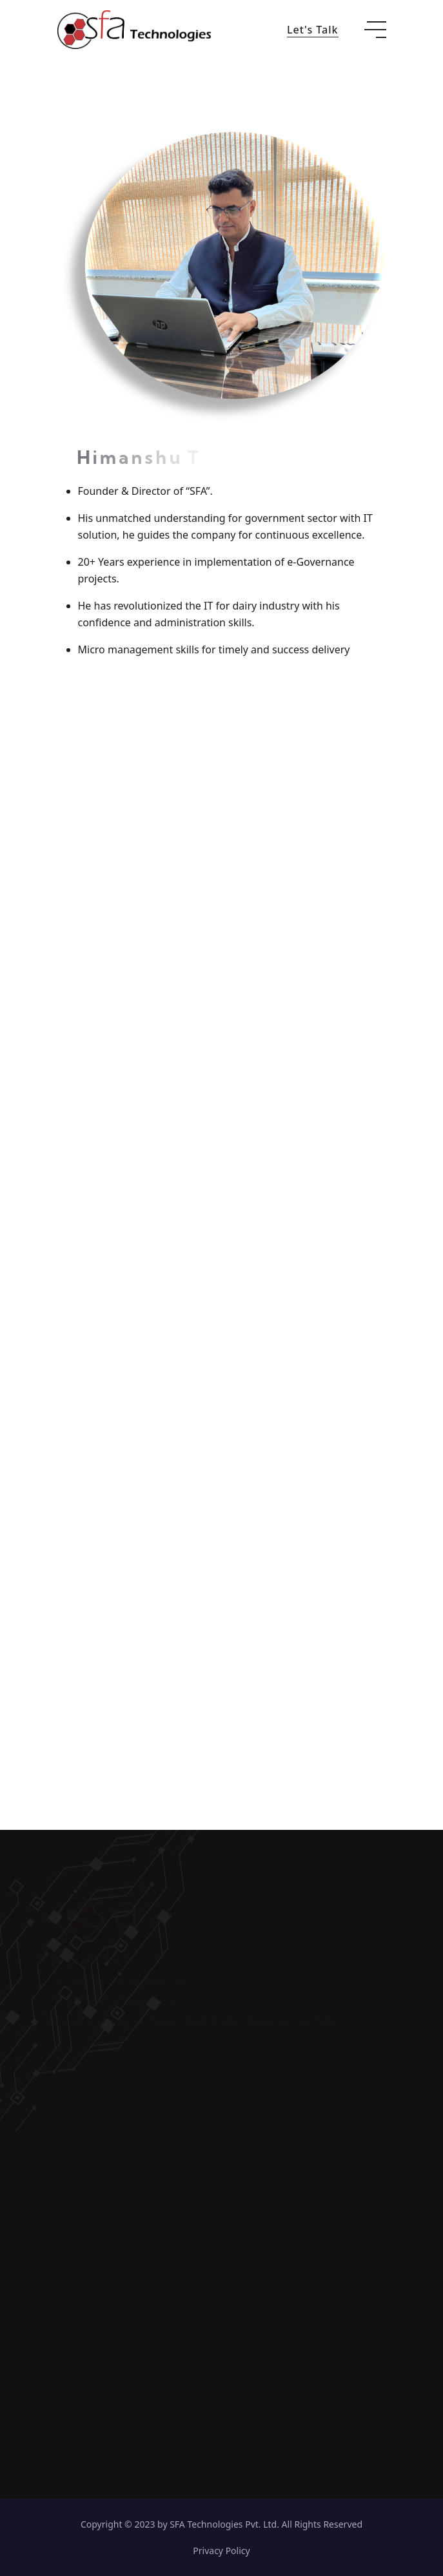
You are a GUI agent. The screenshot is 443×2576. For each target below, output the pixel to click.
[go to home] (134, 28)
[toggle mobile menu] (375, 29)
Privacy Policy (221, 2550)
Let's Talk (313, 30)
